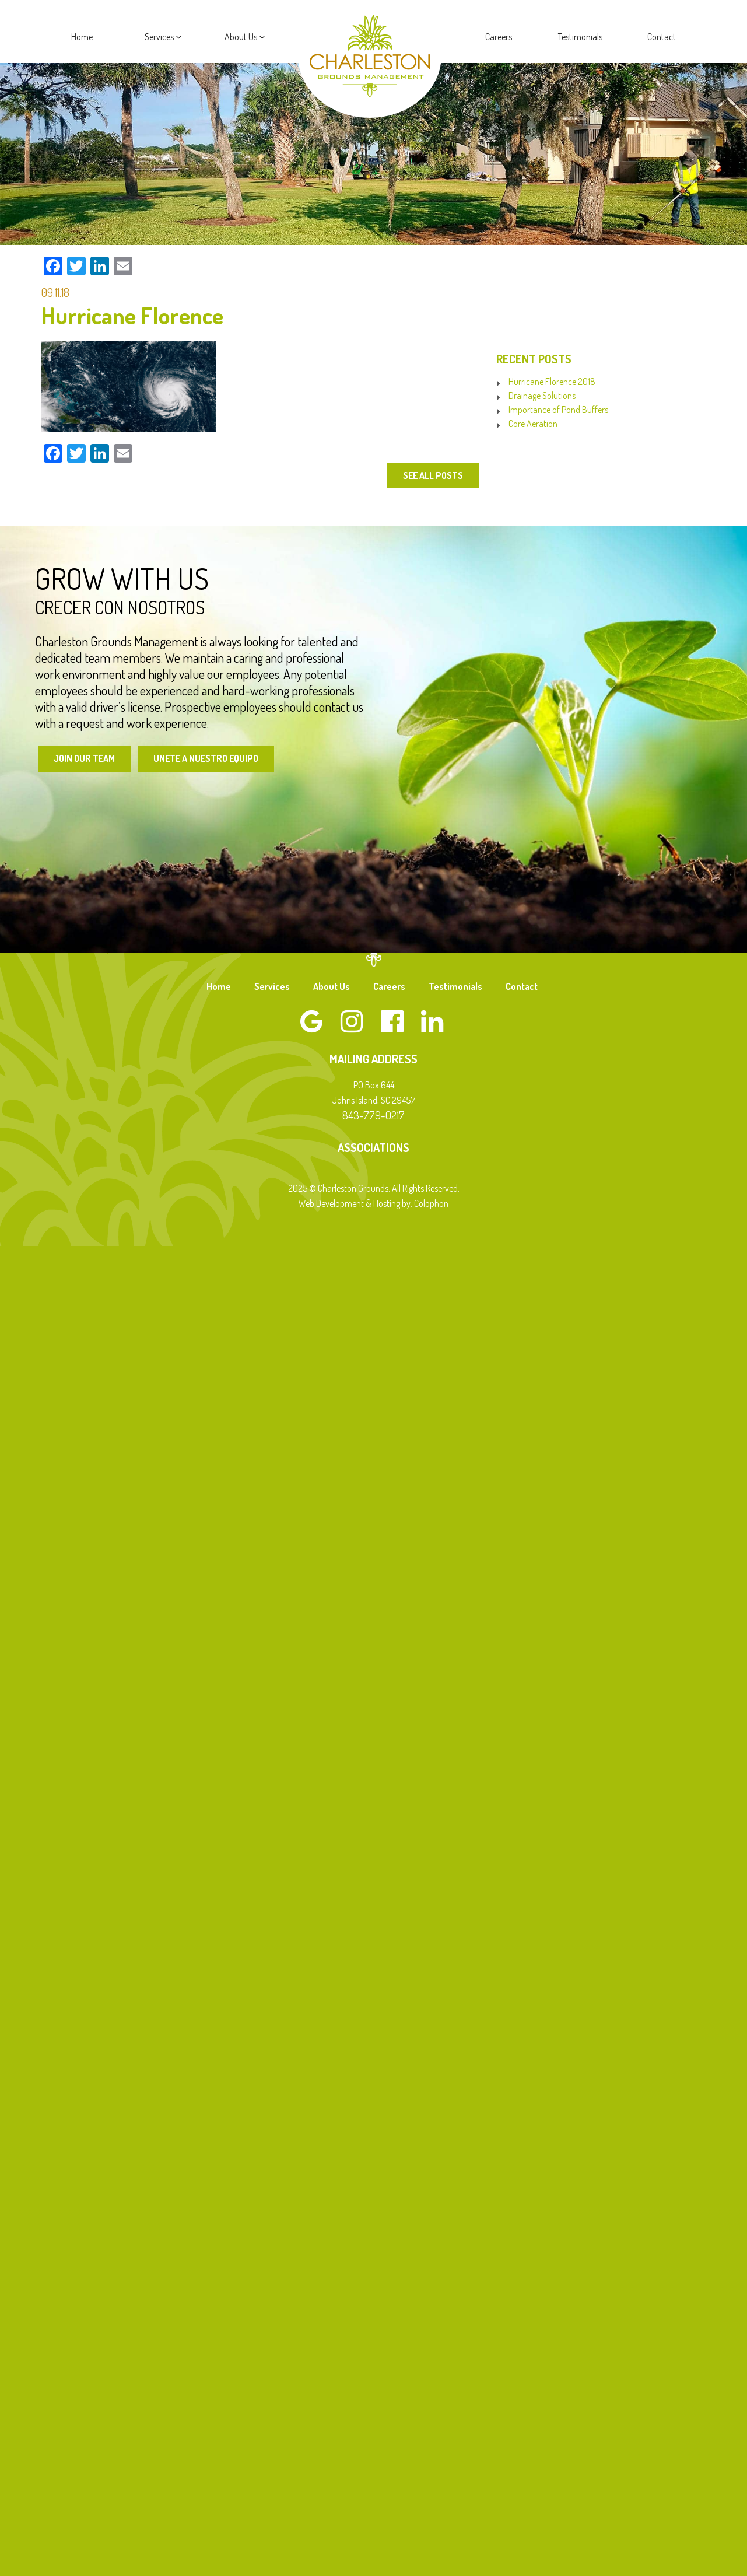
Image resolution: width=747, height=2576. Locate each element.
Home (82, 37)
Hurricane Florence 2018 (551, 381)
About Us (245, 37)
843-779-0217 (373, 1115)
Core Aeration (532, 423)
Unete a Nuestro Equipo (207, 758)
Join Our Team (84, 758)
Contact (661, 37)
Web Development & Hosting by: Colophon (373, 1203)
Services (163, 37)
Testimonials (580, 37)
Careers (498, 37)
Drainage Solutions (542, 395)
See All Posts (432, 475)
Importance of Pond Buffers (558, 409)
